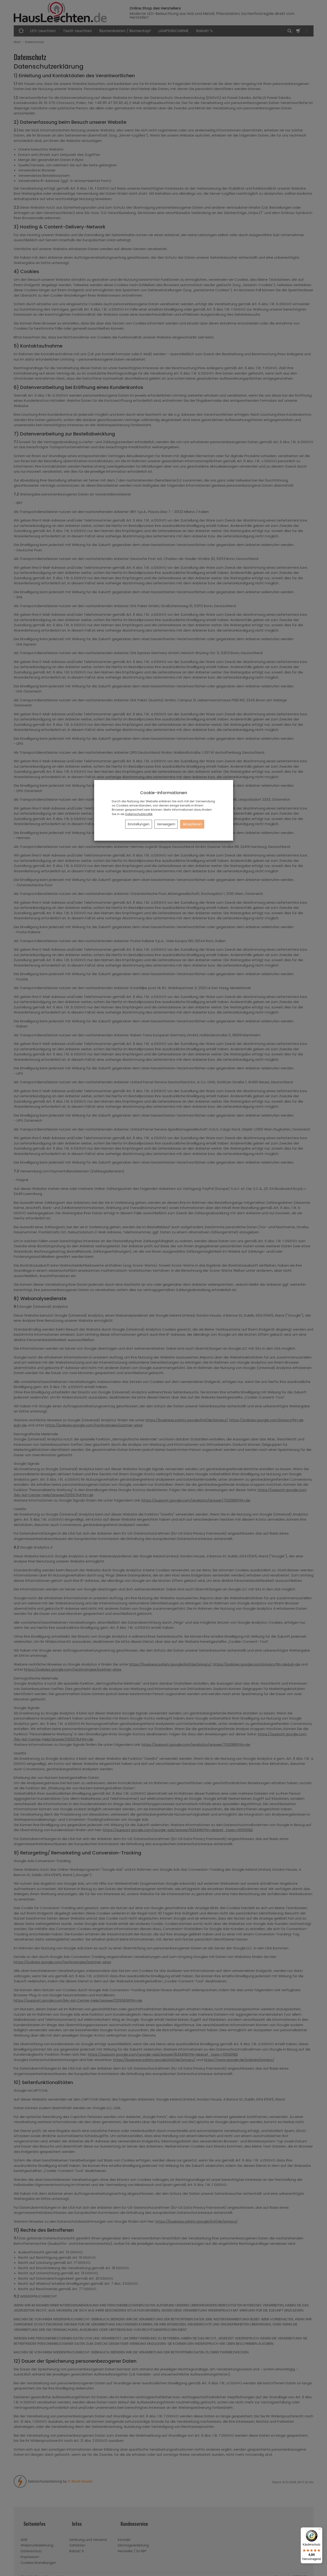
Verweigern (166, 824)
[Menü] (319, 2530)
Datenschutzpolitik (138, 814)
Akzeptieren (192, 824)
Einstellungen (138, 824)
